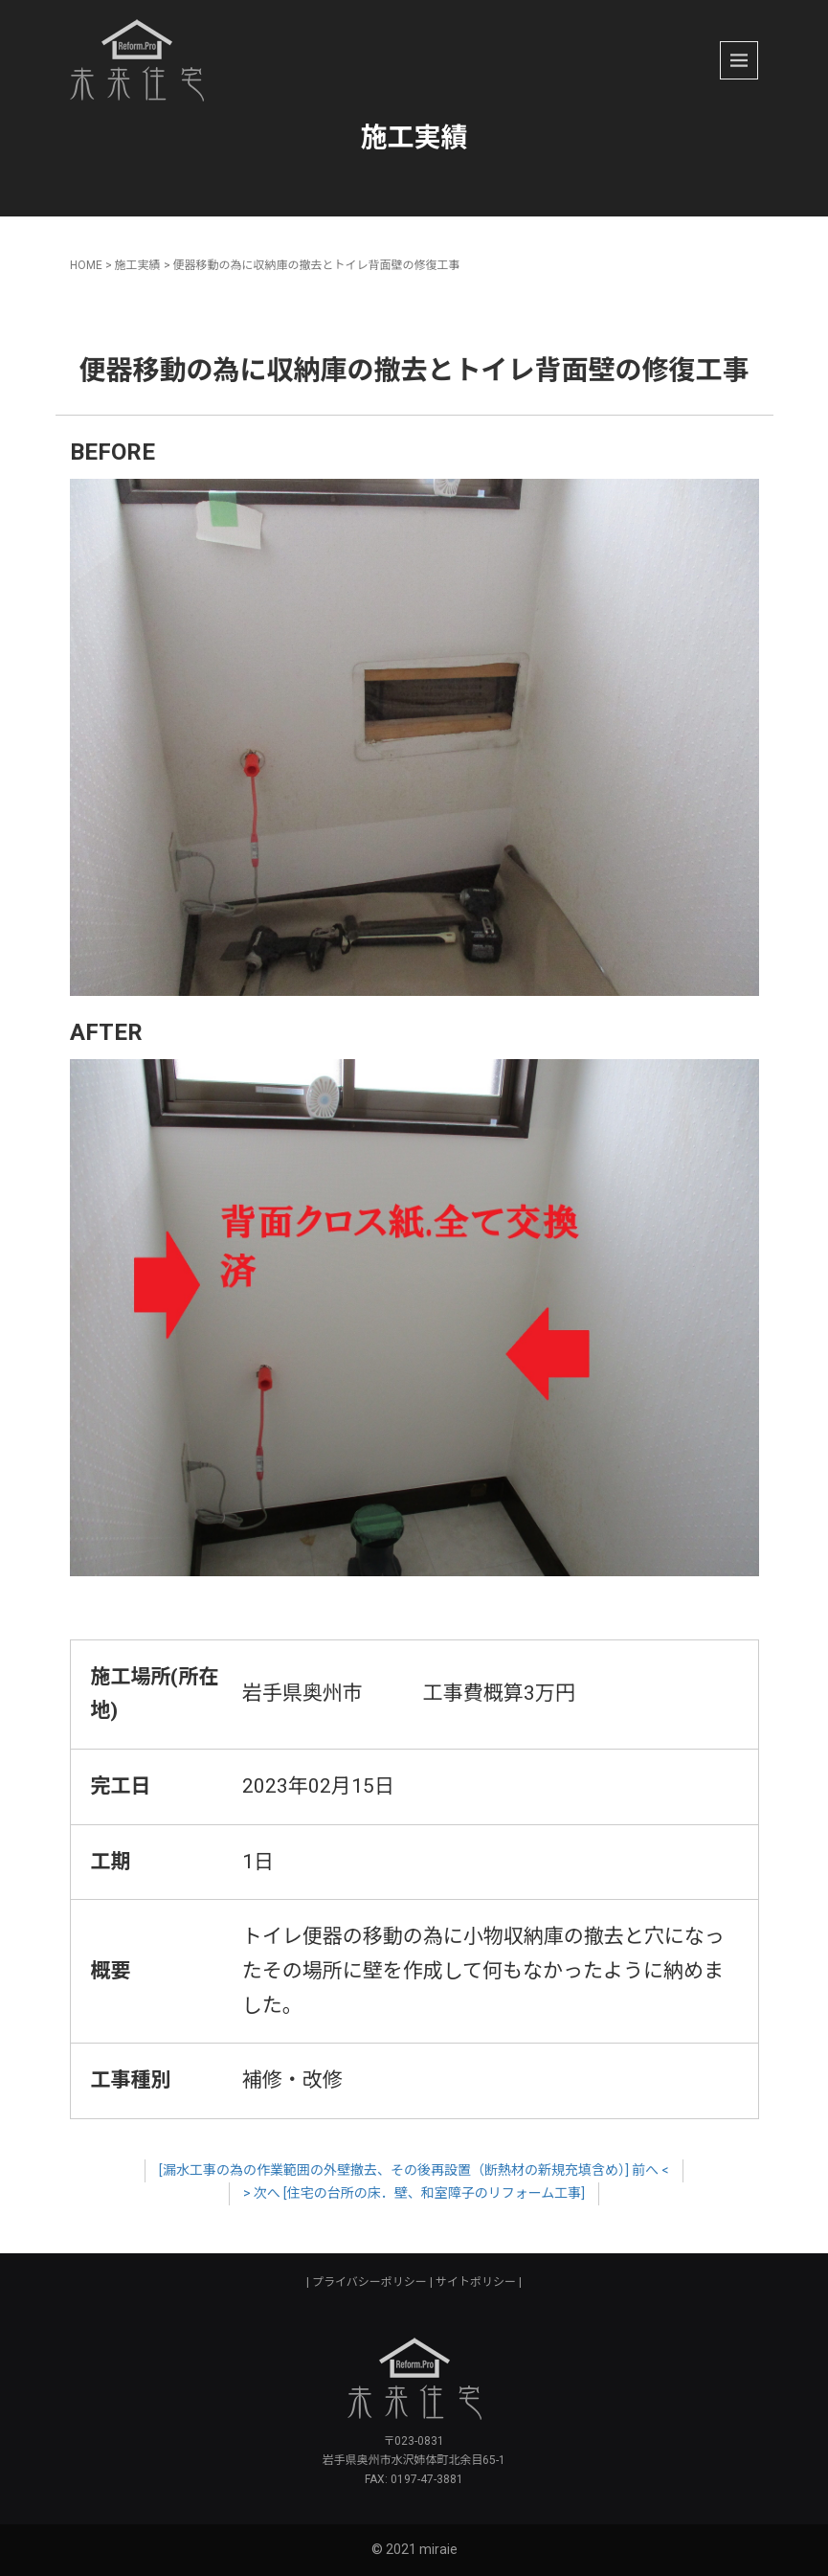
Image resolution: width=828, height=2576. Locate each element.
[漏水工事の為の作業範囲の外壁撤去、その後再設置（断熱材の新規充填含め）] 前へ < (414, 2170)
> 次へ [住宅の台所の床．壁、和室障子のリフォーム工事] (414, 2193)
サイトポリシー (476, 2282)
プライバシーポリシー (369, 2282)
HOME (86, 265)
